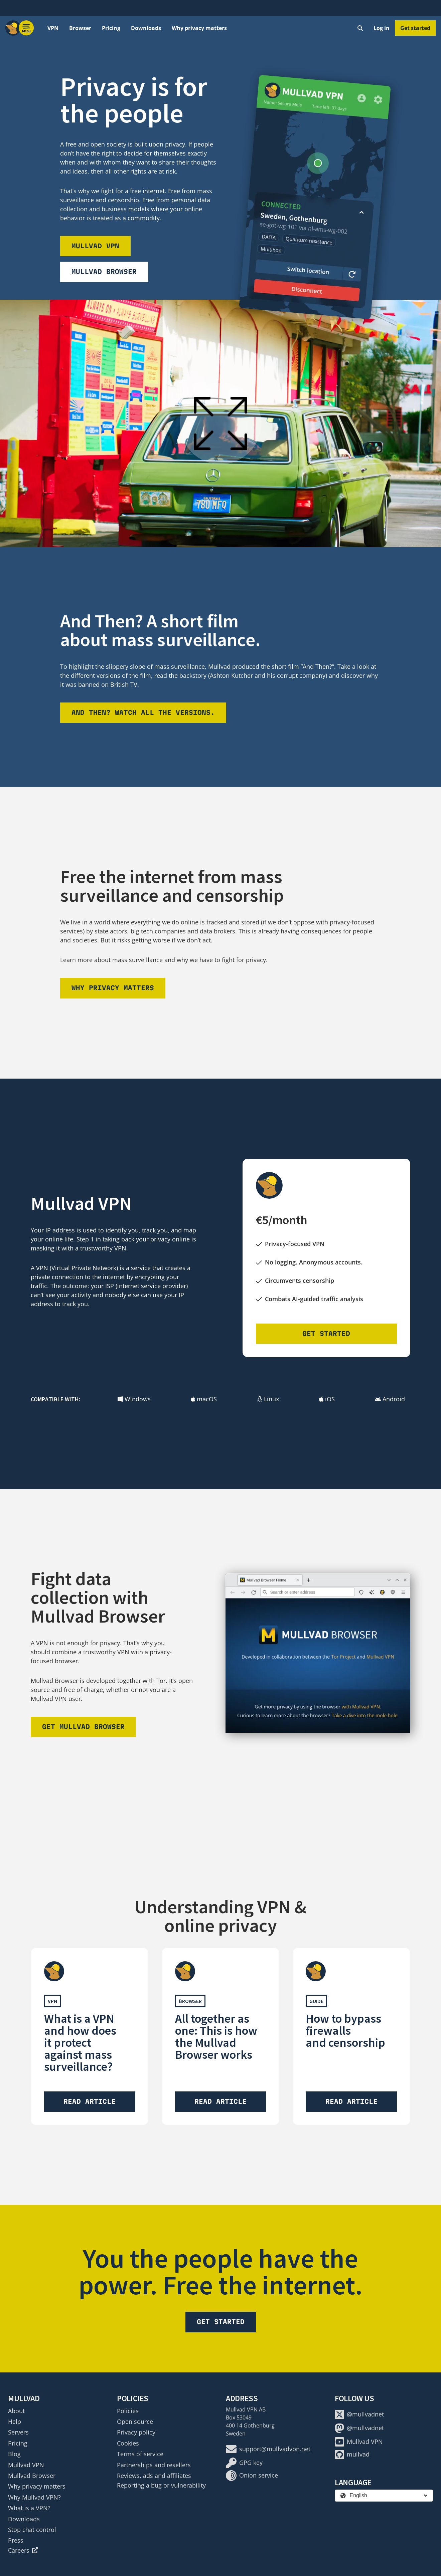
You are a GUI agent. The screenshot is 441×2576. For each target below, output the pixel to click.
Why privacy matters (199, 28)
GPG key (244, 2463)
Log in (382, 28)
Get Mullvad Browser (83, 1726)
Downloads (146, 28)
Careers (23, 2550)
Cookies (128, 2443)
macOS (204, 1399)
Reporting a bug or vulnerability (161, 2485)
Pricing (111, 28)
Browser (80, 28)
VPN (52, 28)
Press (15, 2540)
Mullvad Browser (104, 271)
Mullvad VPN (95, 246)
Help (14, 2421)
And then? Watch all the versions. (143, 712)
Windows (134, 1399)
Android (390, 1399)
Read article (89, 2101)
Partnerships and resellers (154, 2465)
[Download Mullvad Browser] (318, 1652)
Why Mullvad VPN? (34, 2497)
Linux (268, 1399)
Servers (18, 2432)
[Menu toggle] (26, 28)
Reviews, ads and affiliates (154, 2476)
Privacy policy (136, 2432)
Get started (415, 28)
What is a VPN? (29, 2508)
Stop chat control (32, 2530)
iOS (327, 1399)
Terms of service (140, 2454)
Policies (128, 2411)
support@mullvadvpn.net (268, 2449)
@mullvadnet (359, 2414)
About (16, 2411)
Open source (135, 2421)
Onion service (252, 2475)
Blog (14, 2454)
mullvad (352, 2454)
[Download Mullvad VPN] (315, 197)
